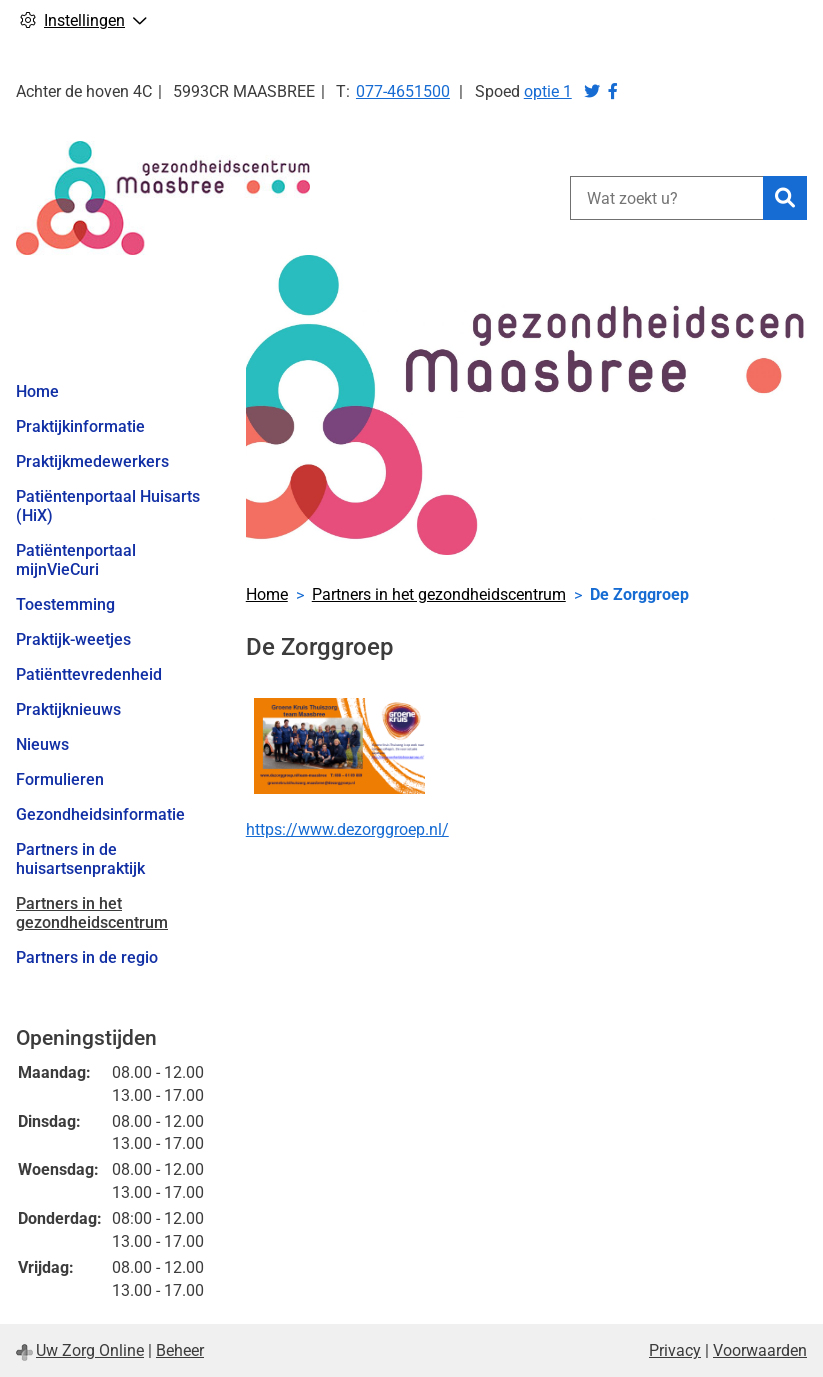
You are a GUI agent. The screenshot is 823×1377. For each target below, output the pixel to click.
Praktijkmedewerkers (92, 461)
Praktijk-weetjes (73, 639)
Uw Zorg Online (90, 1350)
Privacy (675, 1350)
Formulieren (60, 779)
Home (37, 391)
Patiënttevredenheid (89, 674)
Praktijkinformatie (80, 426)
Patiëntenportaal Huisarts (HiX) (108, 506)
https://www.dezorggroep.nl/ (347, 829)
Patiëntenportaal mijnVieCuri (76, 560)
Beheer (180, 1350)
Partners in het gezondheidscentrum (92, 913)
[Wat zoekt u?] (666, 198)
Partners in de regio (87, 957)
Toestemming (65, 604)
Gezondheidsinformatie (100, 814)
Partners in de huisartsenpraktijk (80, 859)
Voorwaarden (760, 1350)
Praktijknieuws (68, 709)
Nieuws (42, 744)
